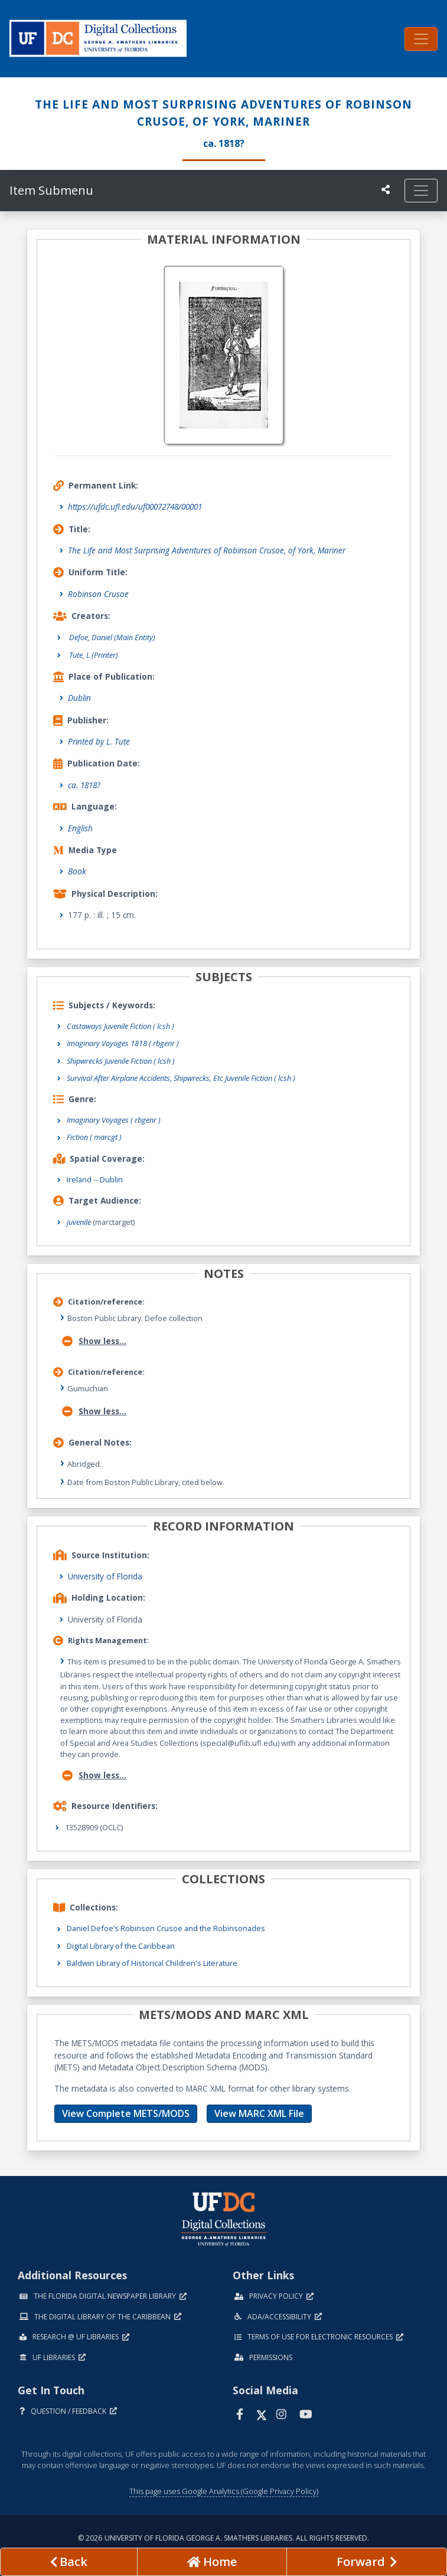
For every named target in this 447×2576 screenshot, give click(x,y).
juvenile (79, 1222)
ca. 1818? (84, 785)
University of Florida (105, 1576)
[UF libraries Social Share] (385, 189)
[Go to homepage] (211, 2562)
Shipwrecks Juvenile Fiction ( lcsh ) (121, 1061)
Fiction (94, 1137)
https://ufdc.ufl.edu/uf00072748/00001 (135, 506)
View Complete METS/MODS (126, 2113)
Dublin (79, 697)
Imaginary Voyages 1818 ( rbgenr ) (123, 1043)
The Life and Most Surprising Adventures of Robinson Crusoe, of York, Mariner (206, 550)
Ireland (79, 1179)
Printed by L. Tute (99, 741)
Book (77, 871)
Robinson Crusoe (98, 593)
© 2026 (223, 2538)
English (80, 828)
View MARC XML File (259, 2113)
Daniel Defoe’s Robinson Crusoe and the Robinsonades (166, 1928)
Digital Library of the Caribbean (121, 1946)
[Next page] (366, 2562)
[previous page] (69, 2562)
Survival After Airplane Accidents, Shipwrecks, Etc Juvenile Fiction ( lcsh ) (181, 1078)
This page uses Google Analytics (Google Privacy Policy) (223, 2491)
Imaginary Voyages (114, 1120)
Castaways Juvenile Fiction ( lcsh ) (120, 1026)
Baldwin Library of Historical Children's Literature (152, 1963)
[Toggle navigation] (421, 39)
